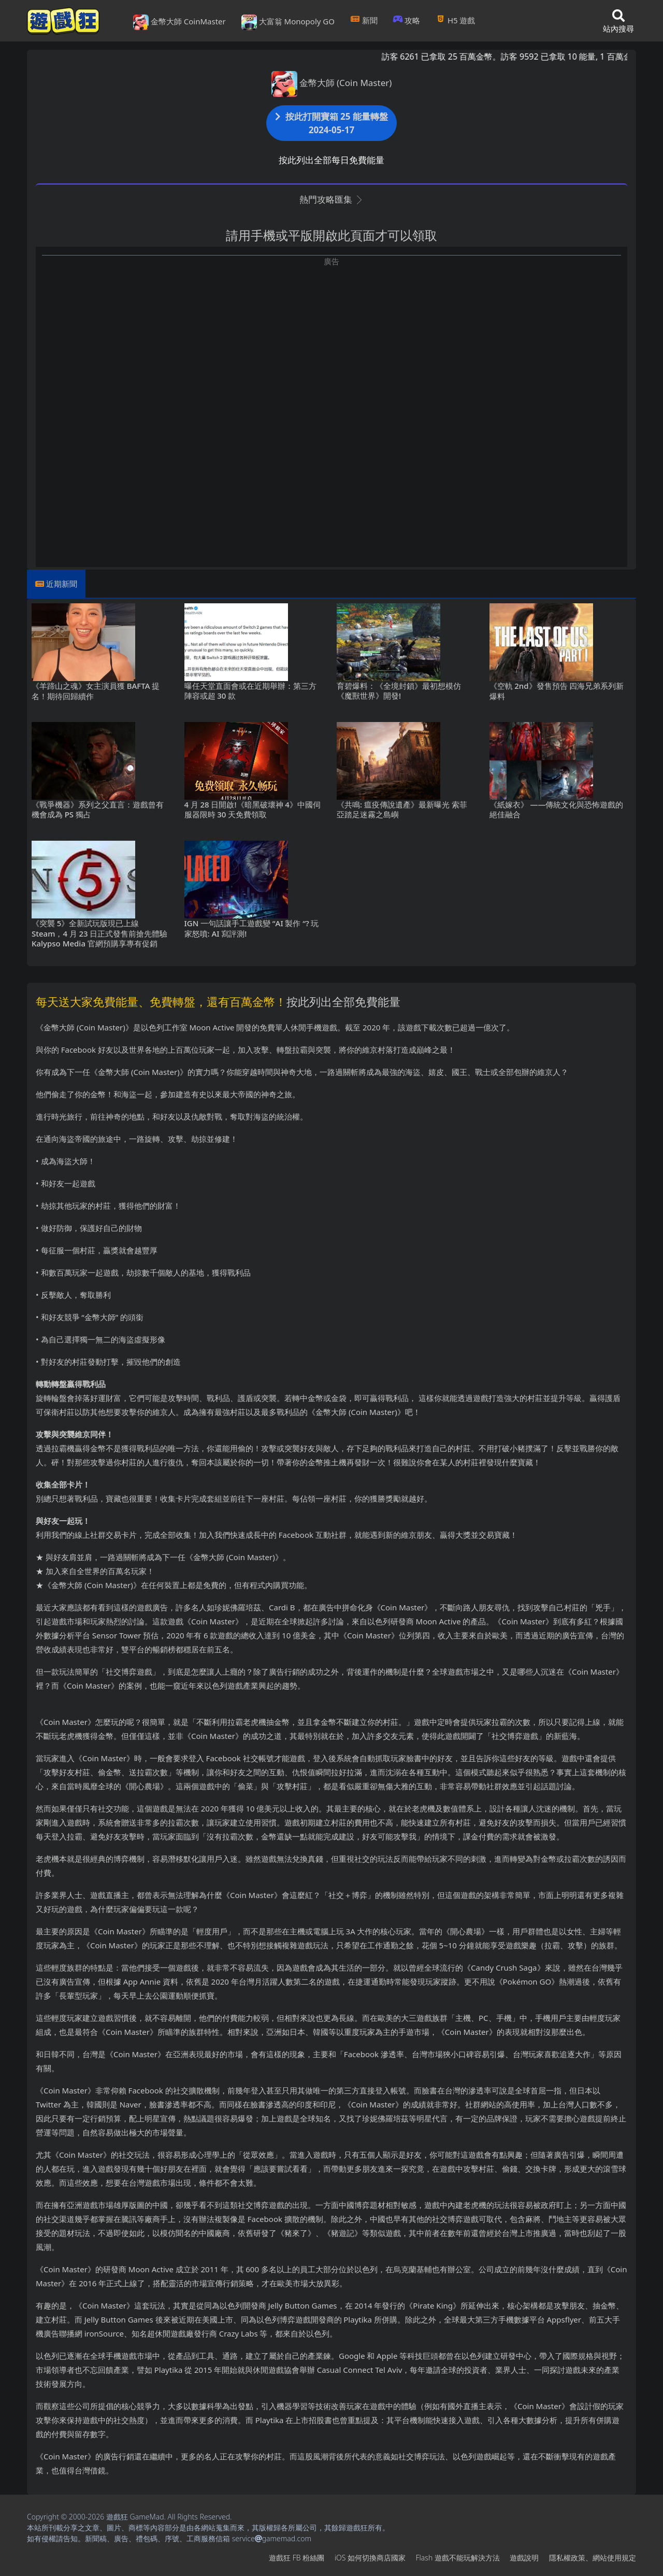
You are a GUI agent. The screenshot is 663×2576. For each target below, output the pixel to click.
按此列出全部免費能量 (343, 1001)
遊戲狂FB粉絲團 (296, 2558)
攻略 (407, 20)
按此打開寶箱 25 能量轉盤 (331, 123)
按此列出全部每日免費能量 (331, 160)
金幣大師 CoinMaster (179, 22)
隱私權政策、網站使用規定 (592, 2558)
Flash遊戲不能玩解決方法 (458, 2558)
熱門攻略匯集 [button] (331, 199)
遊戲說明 (524, 2558)
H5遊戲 (455, 20)
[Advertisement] (331, 340)
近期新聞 (61, 583)
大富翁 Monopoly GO (288, 22)
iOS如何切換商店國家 (370, 2558)
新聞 (364, 20)
